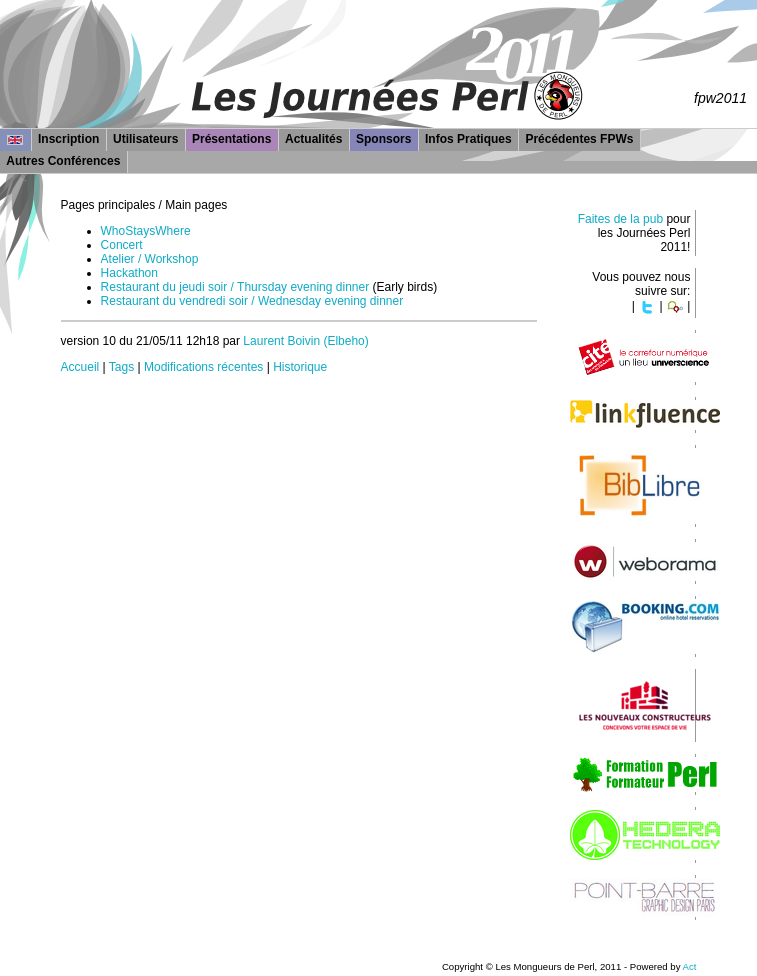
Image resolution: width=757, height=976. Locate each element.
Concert (122, 245)
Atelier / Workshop (150, 259)
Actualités (313, 139)
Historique (300, 367)
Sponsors (383, 139)
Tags (121, 367)
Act (690, 966)
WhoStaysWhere (146, 231)
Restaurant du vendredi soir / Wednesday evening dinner (252, 301)
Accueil (80, 367)
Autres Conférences (63, 161)
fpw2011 (720, 98)
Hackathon (129, 273)
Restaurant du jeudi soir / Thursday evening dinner (235, 287)
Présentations (231, 139)
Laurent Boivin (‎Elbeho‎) (305, 341)
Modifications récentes (203, 367)
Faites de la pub (620, 219)
